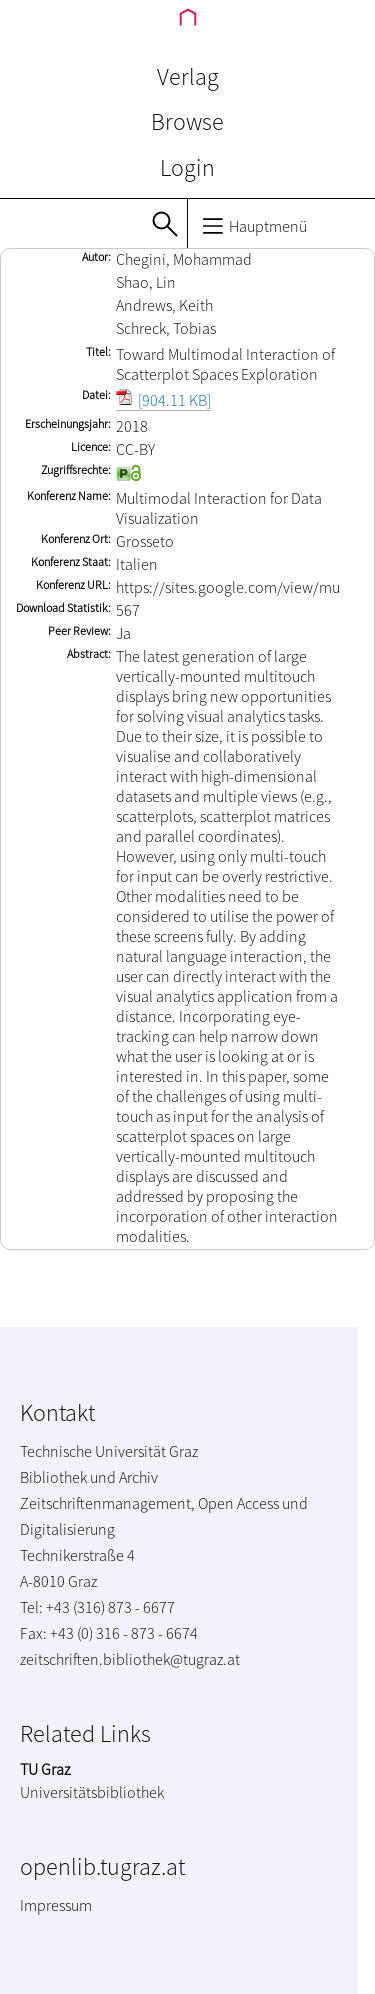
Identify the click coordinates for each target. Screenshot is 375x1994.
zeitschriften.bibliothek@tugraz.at (130, 1659)
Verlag (188, 76)
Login (187, 167)
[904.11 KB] (163, 400)
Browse (187, 121)
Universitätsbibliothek (92, 1792)
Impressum (56, 1905)
